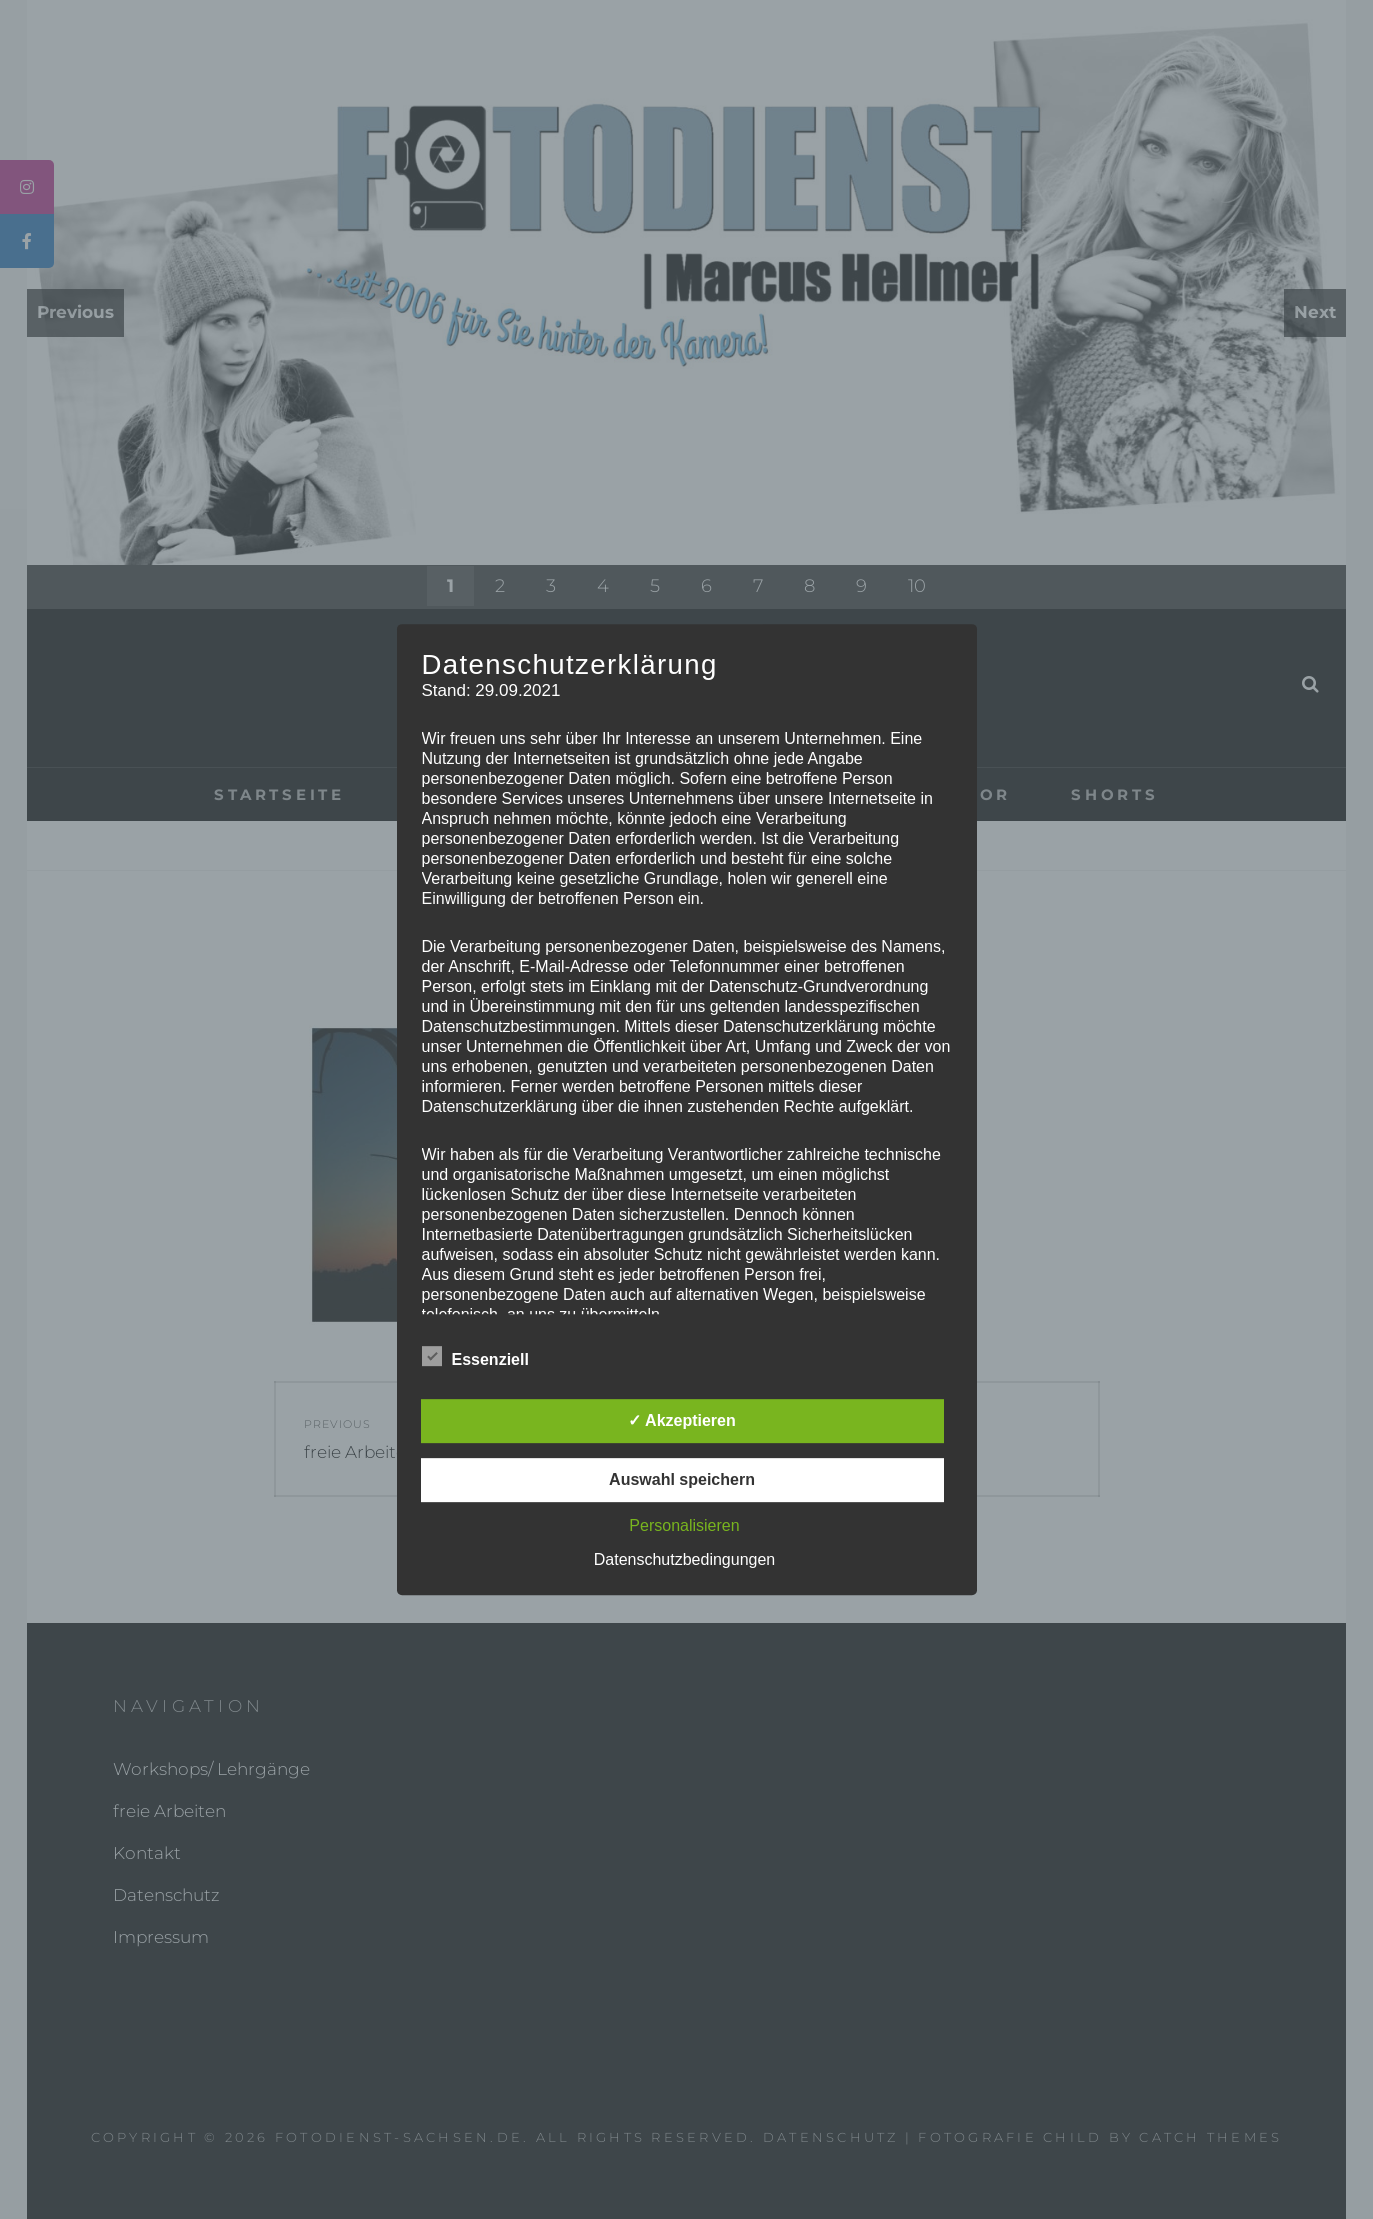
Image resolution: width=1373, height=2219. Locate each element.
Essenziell (475, 1356)
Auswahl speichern (682, 1479)
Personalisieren (684, 1525)
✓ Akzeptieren (682, 1420)
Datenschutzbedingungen (684, 1559)
